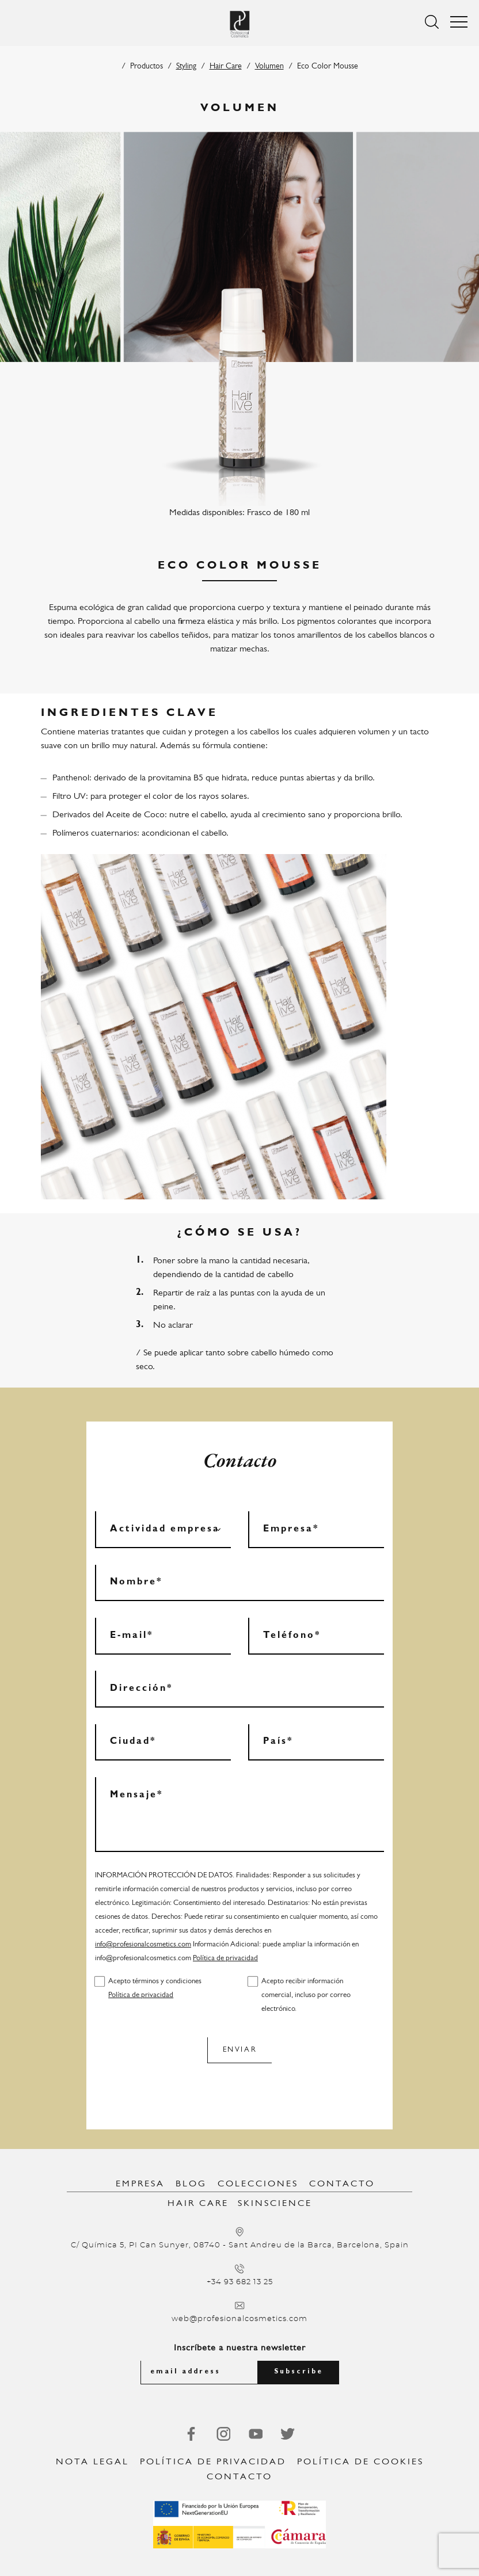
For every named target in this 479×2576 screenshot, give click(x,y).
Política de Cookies (360, 2462)
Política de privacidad (225, 1958)
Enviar (240, 2049)
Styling (186, 66)
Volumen (269, 66)
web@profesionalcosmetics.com (239, 2319)
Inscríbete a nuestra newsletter (240, 2348)
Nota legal (92, 2462)
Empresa (140, 2184)
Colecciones (258, 2184)
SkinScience (275, 2203)
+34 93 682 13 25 (240, 2282)
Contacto (342, 2184)
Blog (191, 2184)
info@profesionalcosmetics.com (143, 1944)
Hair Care (226, 66)
